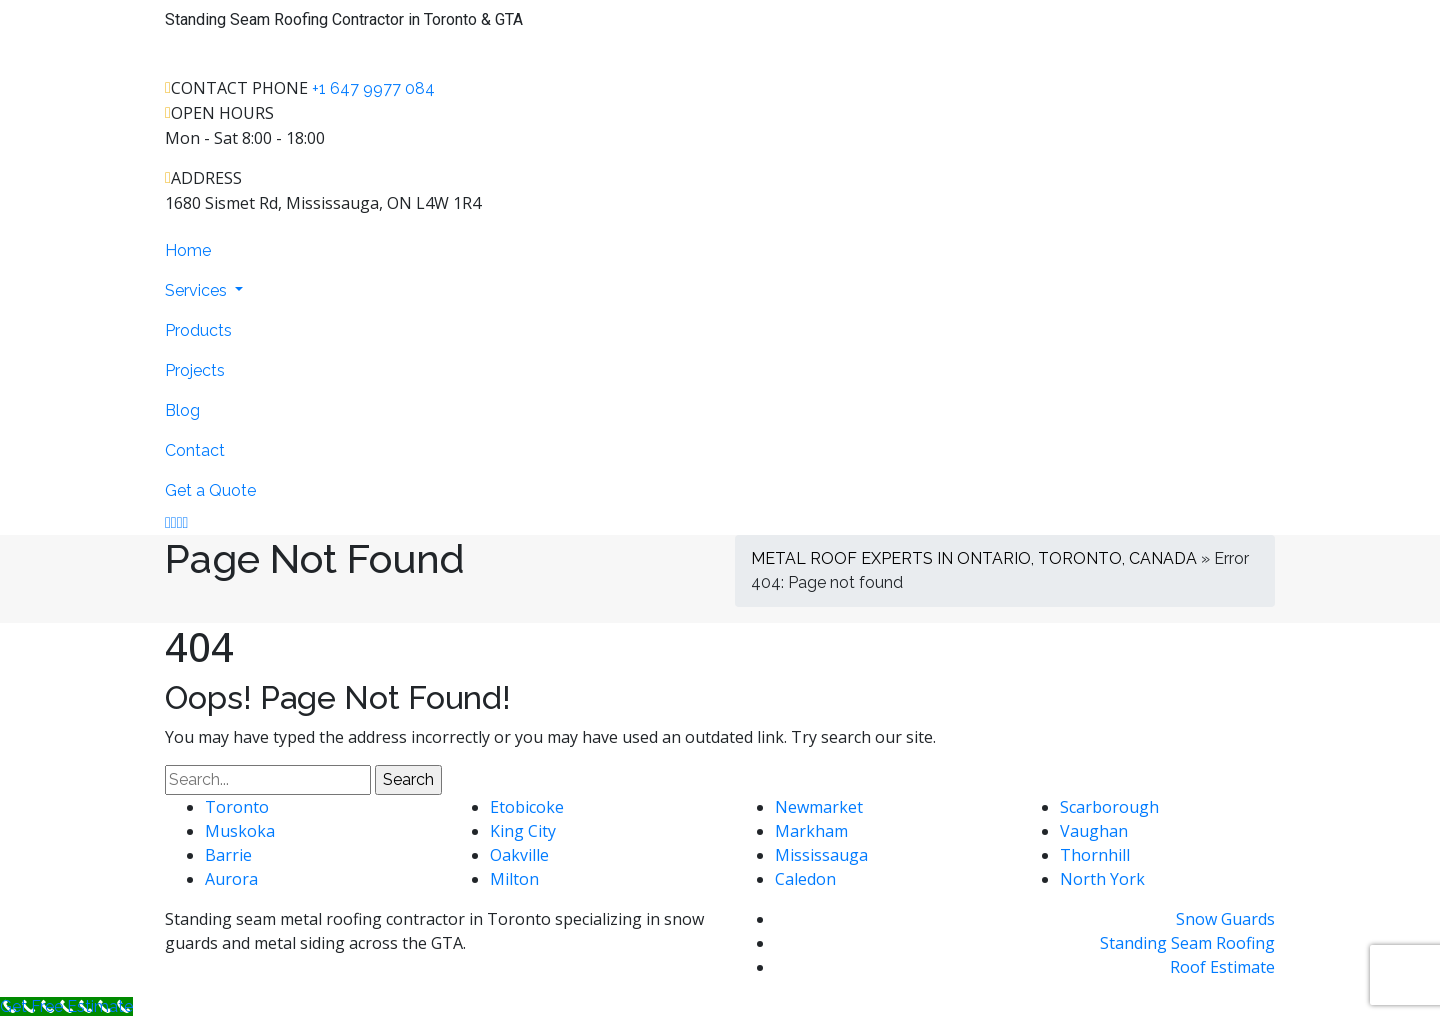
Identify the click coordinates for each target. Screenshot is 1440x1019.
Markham (811, 831)
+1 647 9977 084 (373, 88)
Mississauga (821, 855)
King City (523, 831)
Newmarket (819, 807)
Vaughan (1094, 831)
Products (198, 330)
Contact (195, 450)
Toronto (237, 807)
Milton (514, 879)
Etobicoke (527, 807)
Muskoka (240, 831)
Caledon (805, 879)
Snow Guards (1225, 919)
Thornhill (1095, 855)
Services (198, 290)
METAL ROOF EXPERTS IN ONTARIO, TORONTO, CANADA (974, 558)
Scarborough (1109, 807)
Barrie (228, 855)
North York (1102, 879)
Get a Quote (210, 490)
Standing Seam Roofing (1187, 943)
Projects (195, 370)
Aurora (231, 879)
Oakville (519, 855)
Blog (182, 410)
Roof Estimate (1222, 967)
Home (188, 250)
